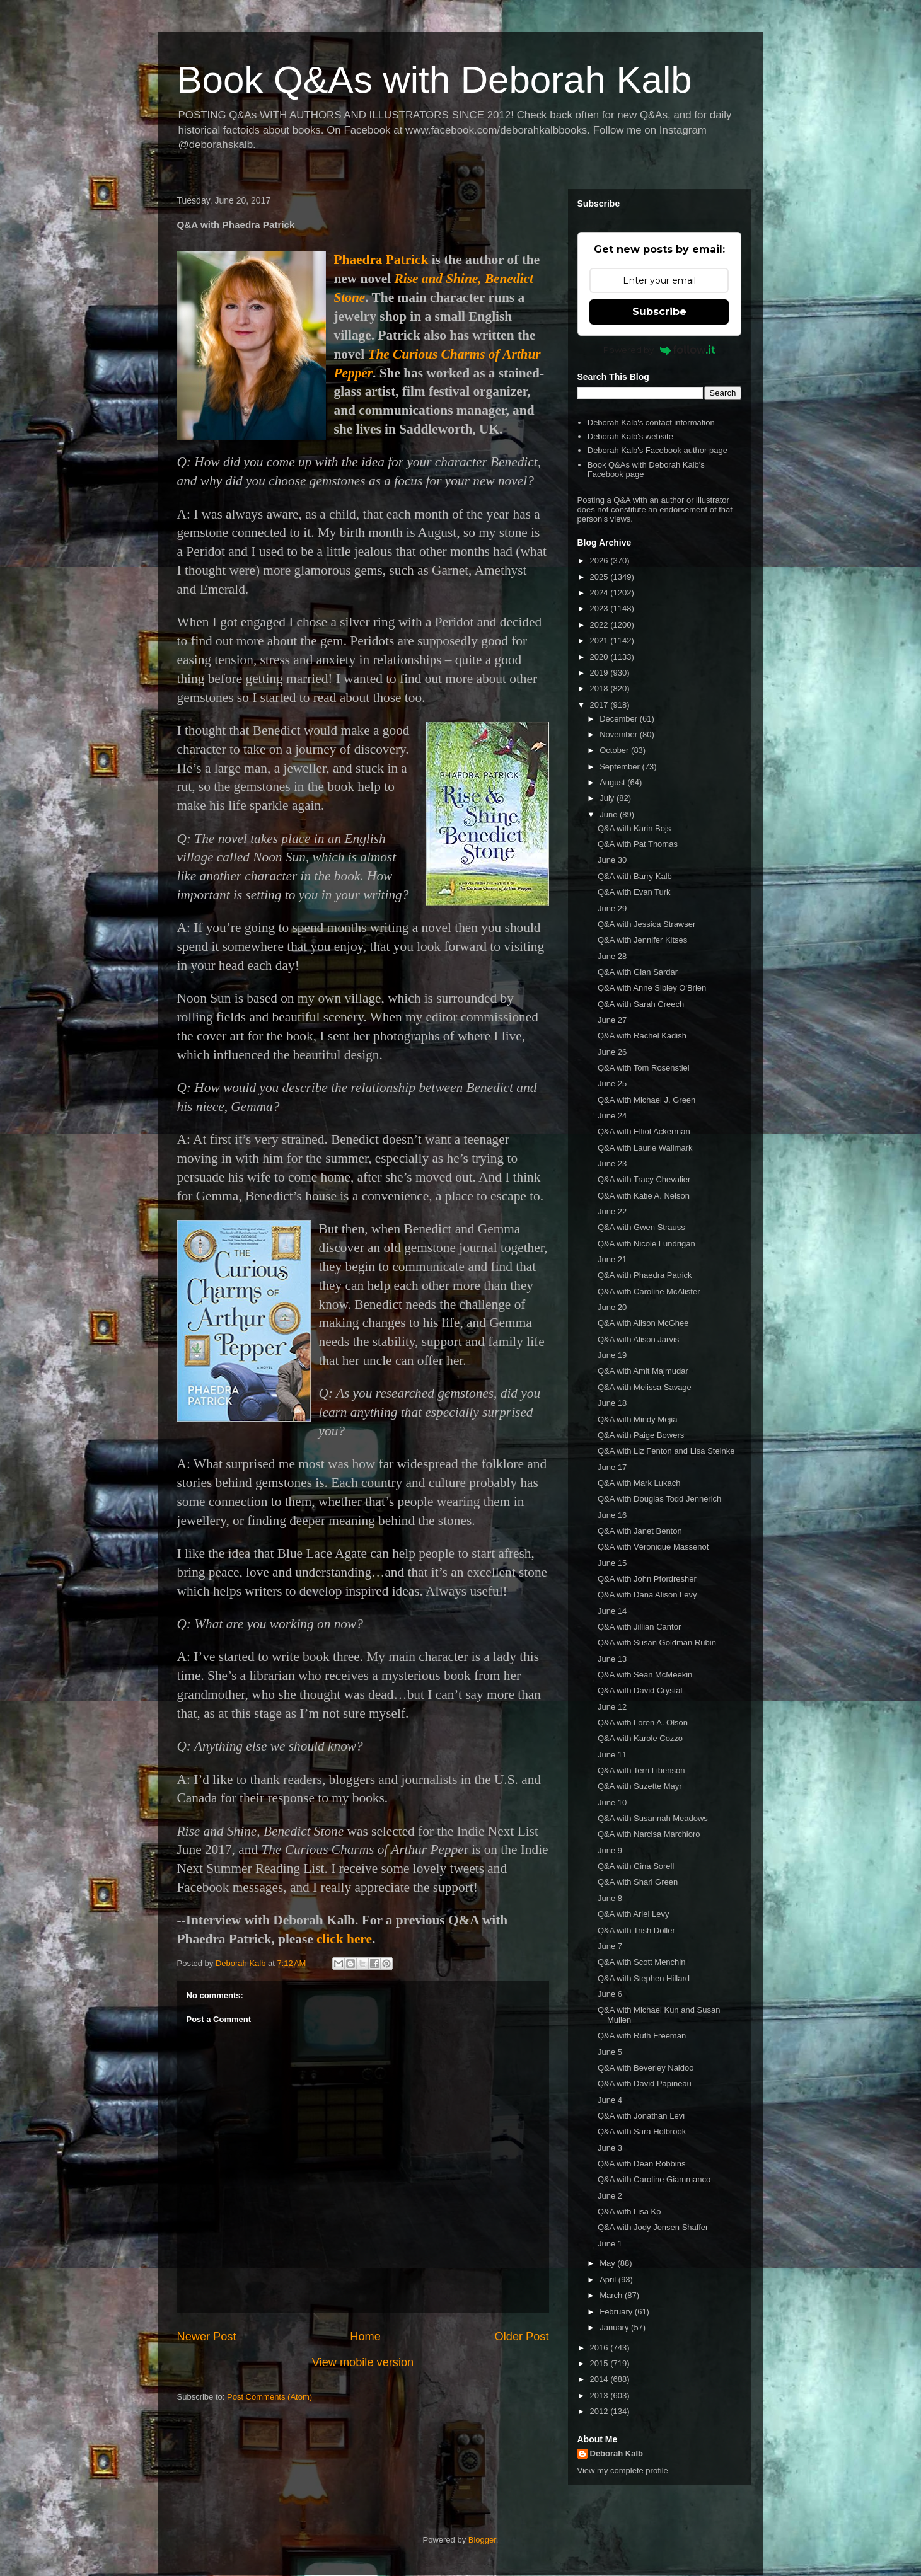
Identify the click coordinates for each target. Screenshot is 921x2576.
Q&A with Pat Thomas (638, 844)
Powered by (659, 350)
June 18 (612, 1403)
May (608, 2263)
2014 (600, 2379)
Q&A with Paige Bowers (641, 1435)
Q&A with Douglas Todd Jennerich (659, 1499)
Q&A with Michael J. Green (646, 1100)
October (615, 750)
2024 (600, 592)
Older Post (522, 2336)
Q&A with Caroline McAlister (649, 1291)
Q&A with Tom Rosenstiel (644, 1067)
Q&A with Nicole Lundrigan (646, 1243)
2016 (600, 2347)
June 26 (612, 1052)
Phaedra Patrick (381, 259)
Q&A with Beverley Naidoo (645, 2068)
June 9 (610, 1850)
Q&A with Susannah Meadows (653, 1818)
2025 (600, 577)
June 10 (612, 1802)
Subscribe (659, 312)
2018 (600, 688)
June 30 (612, 860)
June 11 (612, 1754)
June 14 (612, 1611)
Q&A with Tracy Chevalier (644, 1179)
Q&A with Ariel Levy (633, 1914)
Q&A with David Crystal (640, 1690)
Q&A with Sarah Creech (641, 1004)
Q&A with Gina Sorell (636, 1866)
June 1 (610, 2243)
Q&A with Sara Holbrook (642, 2131)
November (620, 734)
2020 (600, 657)
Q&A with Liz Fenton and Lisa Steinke (666, 1451)
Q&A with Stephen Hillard (644, 1978)
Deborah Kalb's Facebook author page (657, 450)
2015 (600, 2363)
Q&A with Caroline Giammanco (654, 2179)
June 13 (612, 1659)
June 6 (610, 1994)
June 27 (612, 1020)
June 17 (612, 1467)
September (621, 766)
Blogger (482, 2539)
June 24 (612, 1115)
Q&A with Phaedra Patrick (645, 1275)
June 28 (612, 956)
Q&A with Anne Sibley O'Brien (652, 987)
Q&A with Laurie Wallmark (645, 1148)
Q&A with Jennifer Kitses (642, 940)
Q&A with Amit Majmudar (643, 1371)
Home (365, 2336)
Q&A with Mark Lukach (639, 1483)
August (613, 782)
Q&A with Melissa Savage (645, 1387)
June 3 (610, 2148)
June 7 (610, 1946)
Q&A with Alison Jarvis (638, 1339)
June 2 (610, 2195)
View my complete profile (622, 2470)
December (620, 718)
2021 (600, 640)
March (612, 2295)
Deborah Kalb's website (630, 436)
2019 (600, 672)
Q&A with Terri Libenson (641, 1770)
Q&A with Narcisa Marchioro (649, 1834)
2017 (600, 705)
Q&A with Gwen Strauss (641, 1227)
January (615, 2327)
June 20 (612, 1307)
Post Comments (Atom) (269, 2396)
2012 (600, 2411)
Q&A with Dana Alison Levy (647, 1594)
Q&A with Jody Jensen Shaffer (653, 2227)
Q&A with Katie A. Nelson (644, 1195)
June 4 (610, 2100)
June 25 (612, 1083)
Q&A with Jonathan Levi (641, 2115)
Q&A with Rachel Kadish (642, 1035)
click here (344, 1938)
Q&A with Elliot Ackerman (644, 1131)
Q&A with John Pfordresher (647, 1579)
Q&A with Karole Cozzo (640, 1738)
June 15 (612, 1563)
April (609, 2279)
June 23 (612, 1163)
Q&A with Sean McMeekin (645, 1674)
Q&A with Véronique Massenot (653, 1546)
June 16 (612, 1515)
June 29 (612, 908)
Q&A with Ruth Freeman (642, 2035)
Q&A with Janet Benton (640, 1531)
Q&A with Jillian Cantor (639, 1626)
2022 (600, 625)
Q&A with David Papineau (645, 2083)
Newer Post (206, 2336)
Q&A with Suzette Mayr (640, 1786)
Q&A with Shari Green (638, 1882)
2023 (600, 608)
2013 (600, 2395)
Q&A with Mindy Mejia (637, 1419)
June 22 (612, 1211)
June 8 (610, 1898)
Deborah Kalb (617, 2453)
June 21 (612, 1259)
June (610, 814)
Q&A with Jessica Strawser (646, 924)
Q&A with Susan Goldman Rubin (657, 1642)
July (608, 798)
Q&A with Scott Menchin (641, 1962)
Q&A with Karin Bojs (634, 828)
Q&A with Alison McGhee (643, 1323)
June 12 (612, 1706)
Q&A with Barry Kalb (635, 876)
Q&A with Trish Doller (636, 1930)
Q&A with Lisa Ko (629, 2211)
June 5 (610, 2052)
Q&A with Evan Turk (634, 892)
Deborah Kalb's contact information (651, 422)
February (617, 2311)
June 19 (612, 1355)
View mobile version (363, 2362)
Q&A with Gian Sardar (638, 972)
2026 (600, 560)
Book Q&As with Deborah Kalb (434, 80)
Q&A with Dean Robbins (641, 2163)
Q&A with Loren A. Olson (643, 1722)
